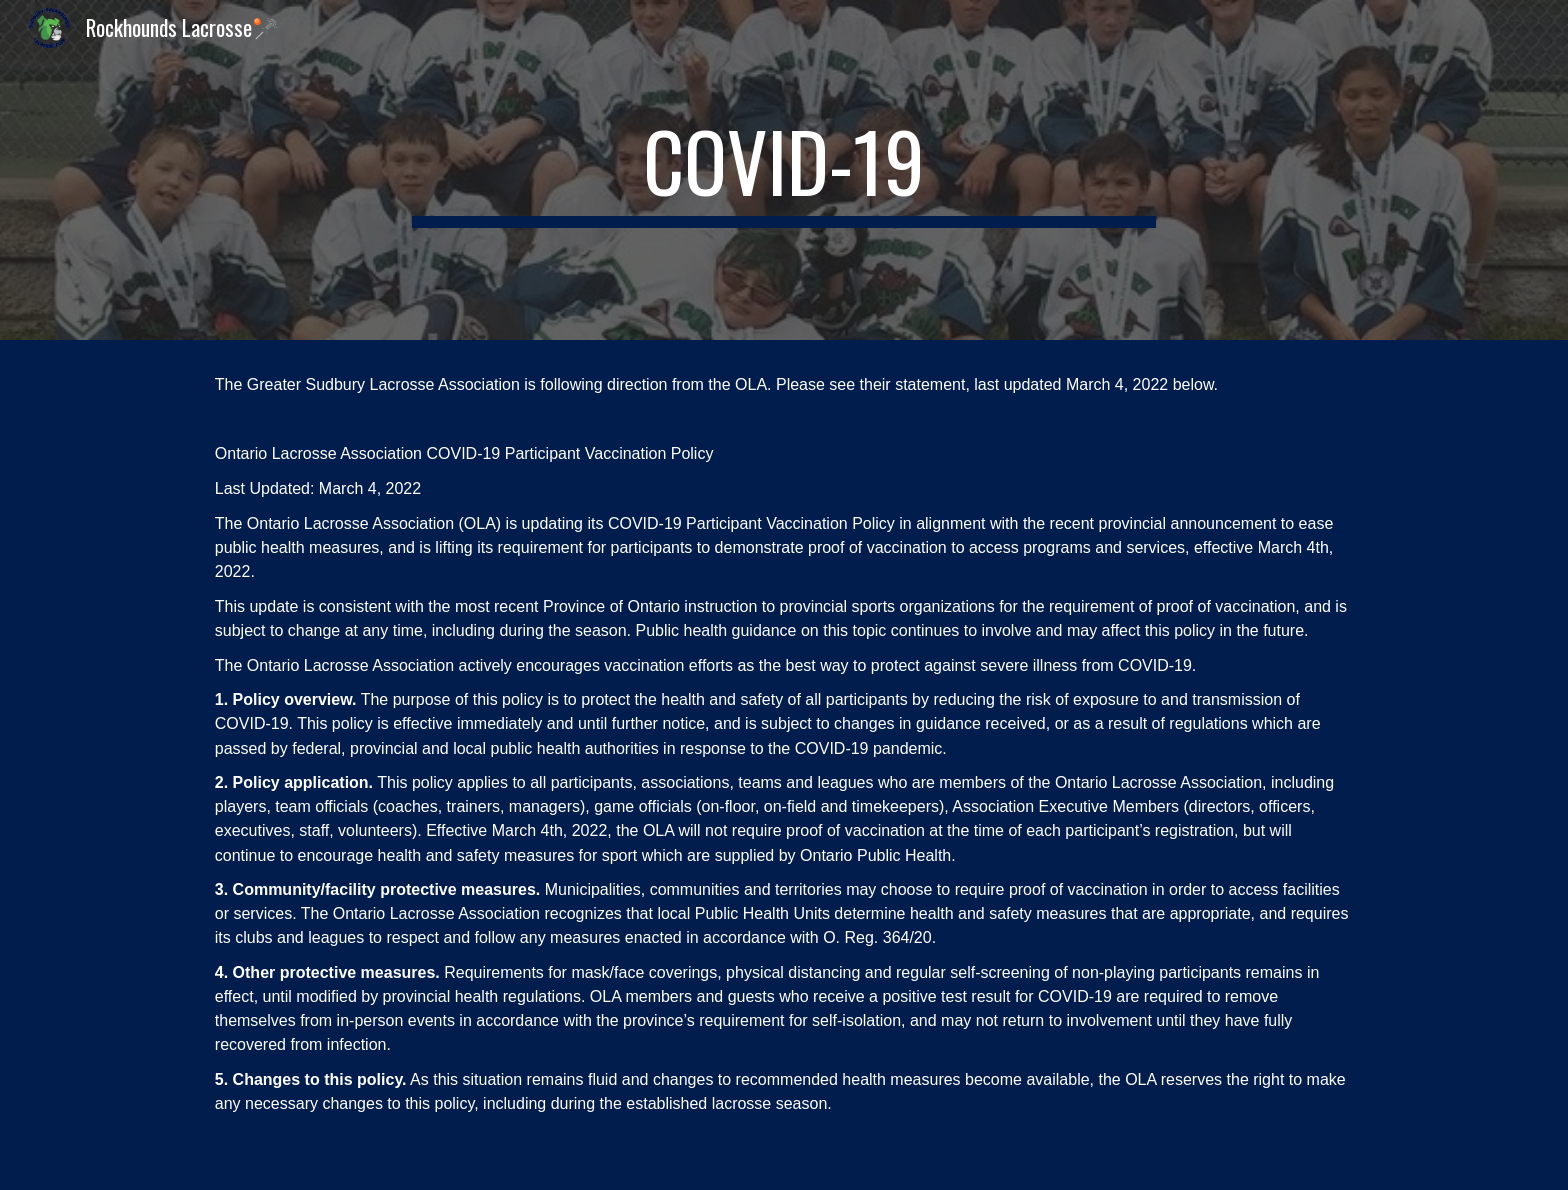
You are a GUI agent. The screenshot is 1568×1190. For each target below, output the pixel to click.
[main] (784, 170)
